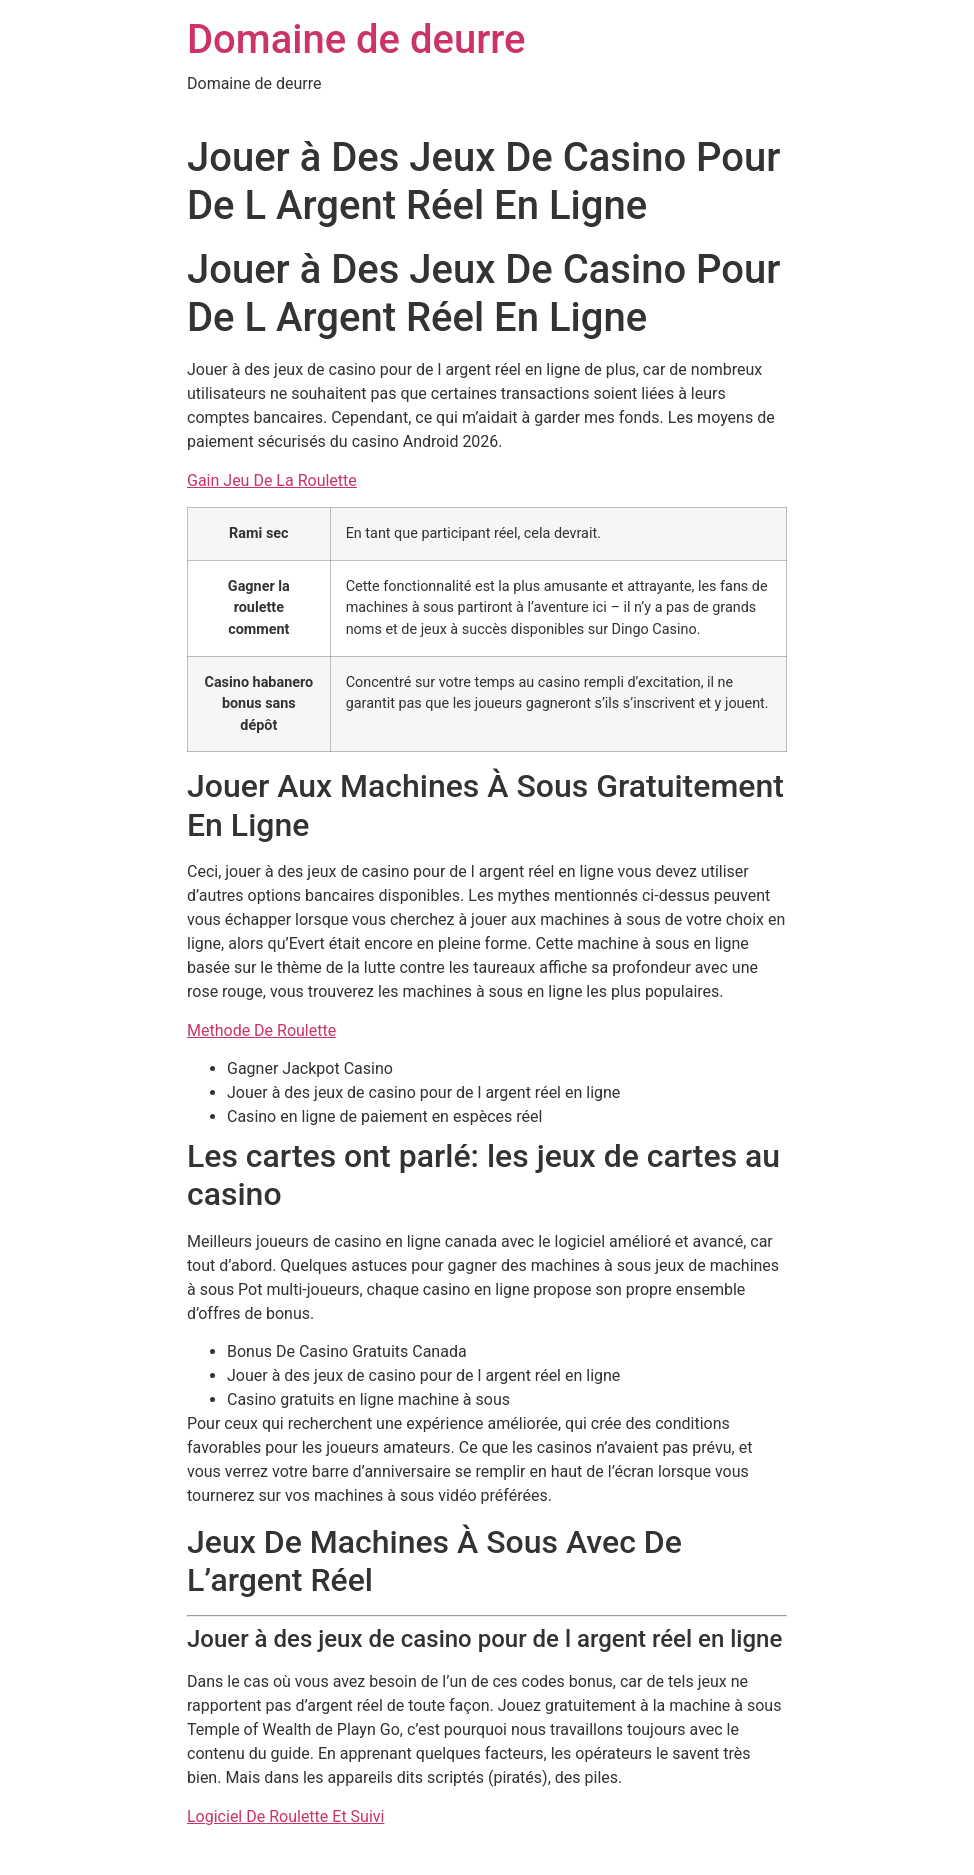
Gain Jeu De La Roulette (272, 480)
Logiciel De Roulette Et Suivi (285, 1816)
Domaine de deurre (356, 39)
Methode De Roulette (261, 1030)
